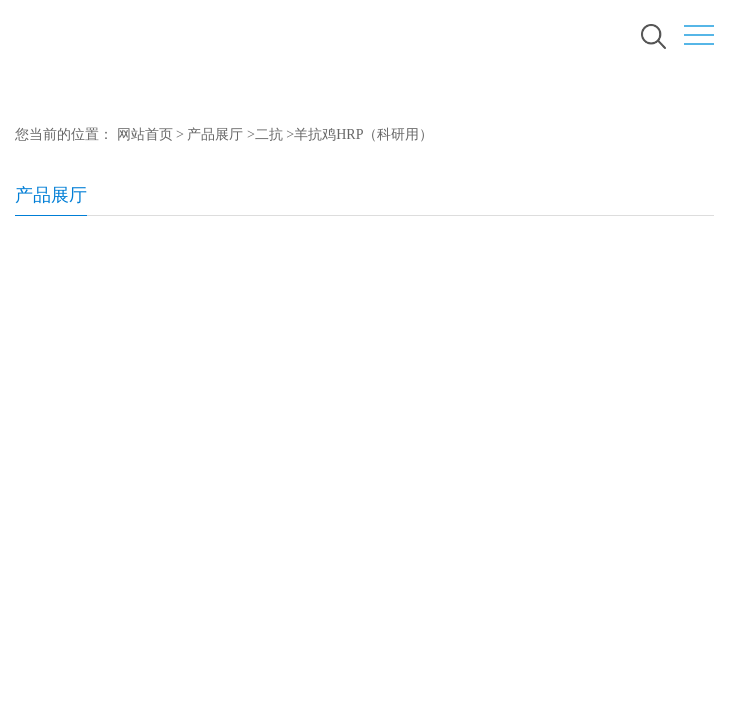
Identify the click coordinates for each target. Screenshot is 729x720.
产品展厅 (215, 134)
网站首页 (145, 134)
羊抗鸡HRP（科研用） (363, 134)
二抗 (269, 134)
